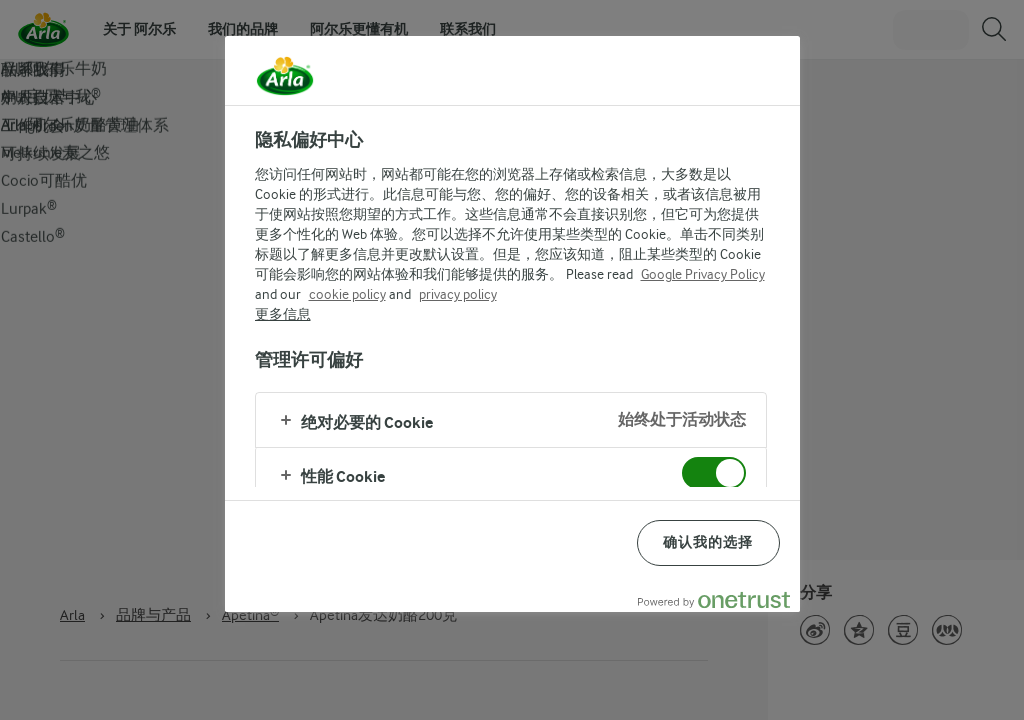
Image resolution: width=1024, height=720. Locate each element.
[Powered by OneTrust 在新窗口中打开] (714, 599)
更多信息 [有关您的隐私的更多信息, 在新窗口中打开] (283, 314)
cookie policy (347, 294)
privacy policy (458, 294)
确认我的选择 (708, 542)
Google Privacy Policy (703, 274)
